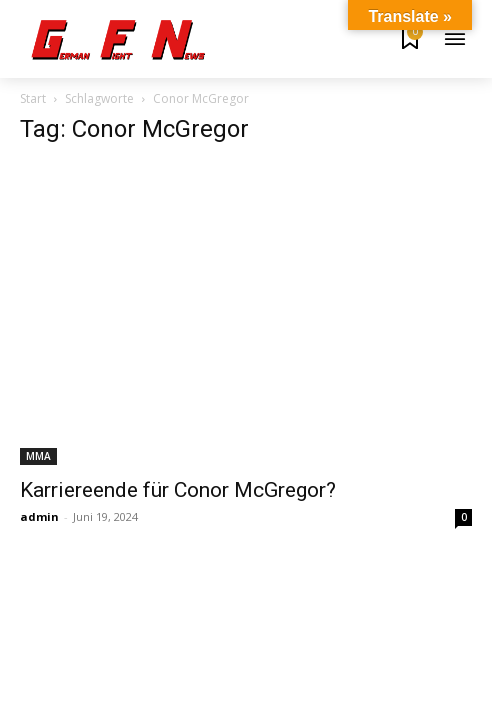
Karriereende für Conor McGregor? (178, 490)
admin (39, 516)
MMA (38, 456)
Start (33, 98)
